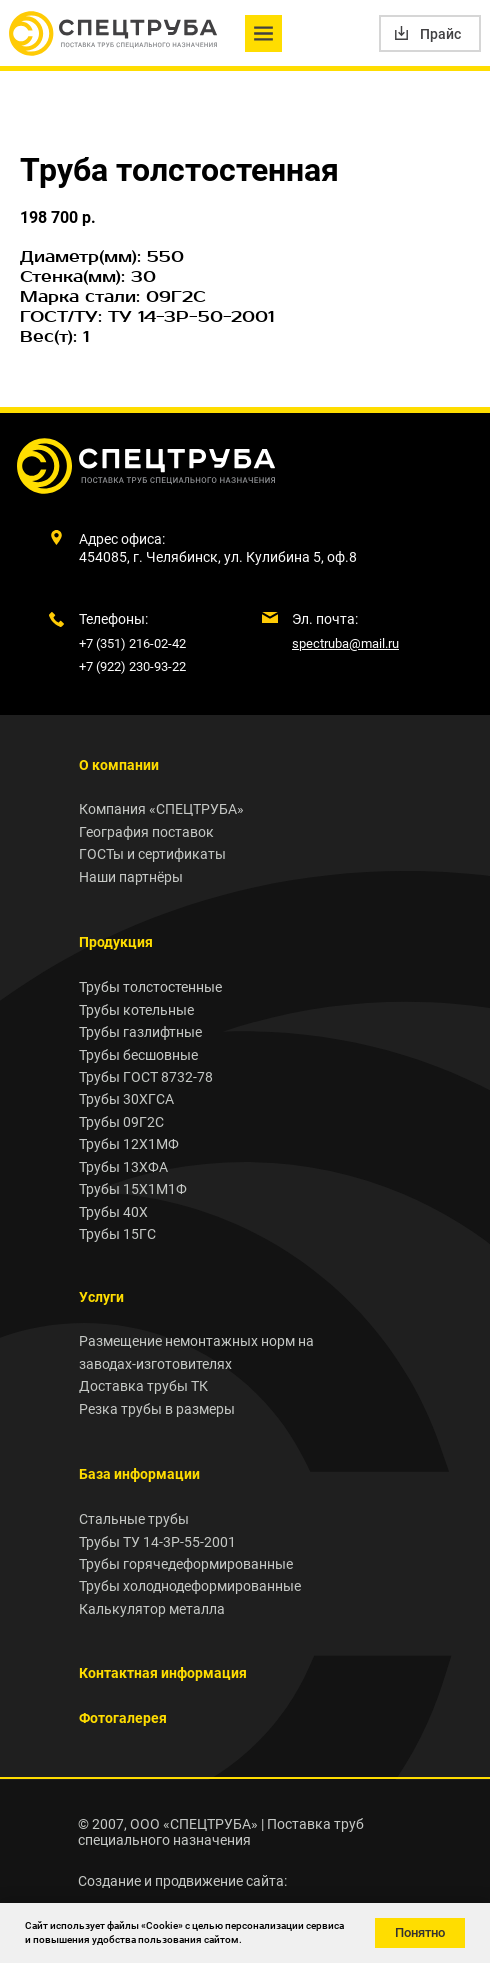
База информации (139, 1474)
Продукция (116, 942)
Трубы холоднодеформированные (190, 1586)
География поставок (146, 832)
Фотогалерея (123, 1718)
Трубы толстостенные (150, 987)
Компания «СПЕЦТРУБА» (161, 809)
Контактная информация (163, 1673)
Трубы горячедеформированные (186, 1564)
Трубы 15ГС (117, 1234)
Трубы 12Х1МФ (129, 1144)
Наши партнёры (131, 877)
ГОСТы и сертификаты (152, 854)
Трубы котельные (136, 1010)
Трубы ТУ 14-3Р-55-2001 (157, 1542)
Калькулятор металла (152, 1609)
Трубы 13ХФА (123, 1167)
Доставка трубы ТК (143, 1386)
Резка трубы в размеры (157, 1409)
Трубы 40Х (113, 1212)
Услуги (101, 1297)
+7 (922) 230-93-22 (132, 666)
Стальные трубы (134, 1519)
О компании (119, 765)
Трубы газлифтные (140, 1032)
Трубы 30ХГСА (126, 1099)
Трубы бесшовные (138, 1055)
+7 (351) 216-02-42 (132, 643)
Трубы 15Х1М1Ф (133, 1189)
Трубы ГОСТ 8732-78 (146, 1077)
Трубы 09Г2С (121, 1122)
